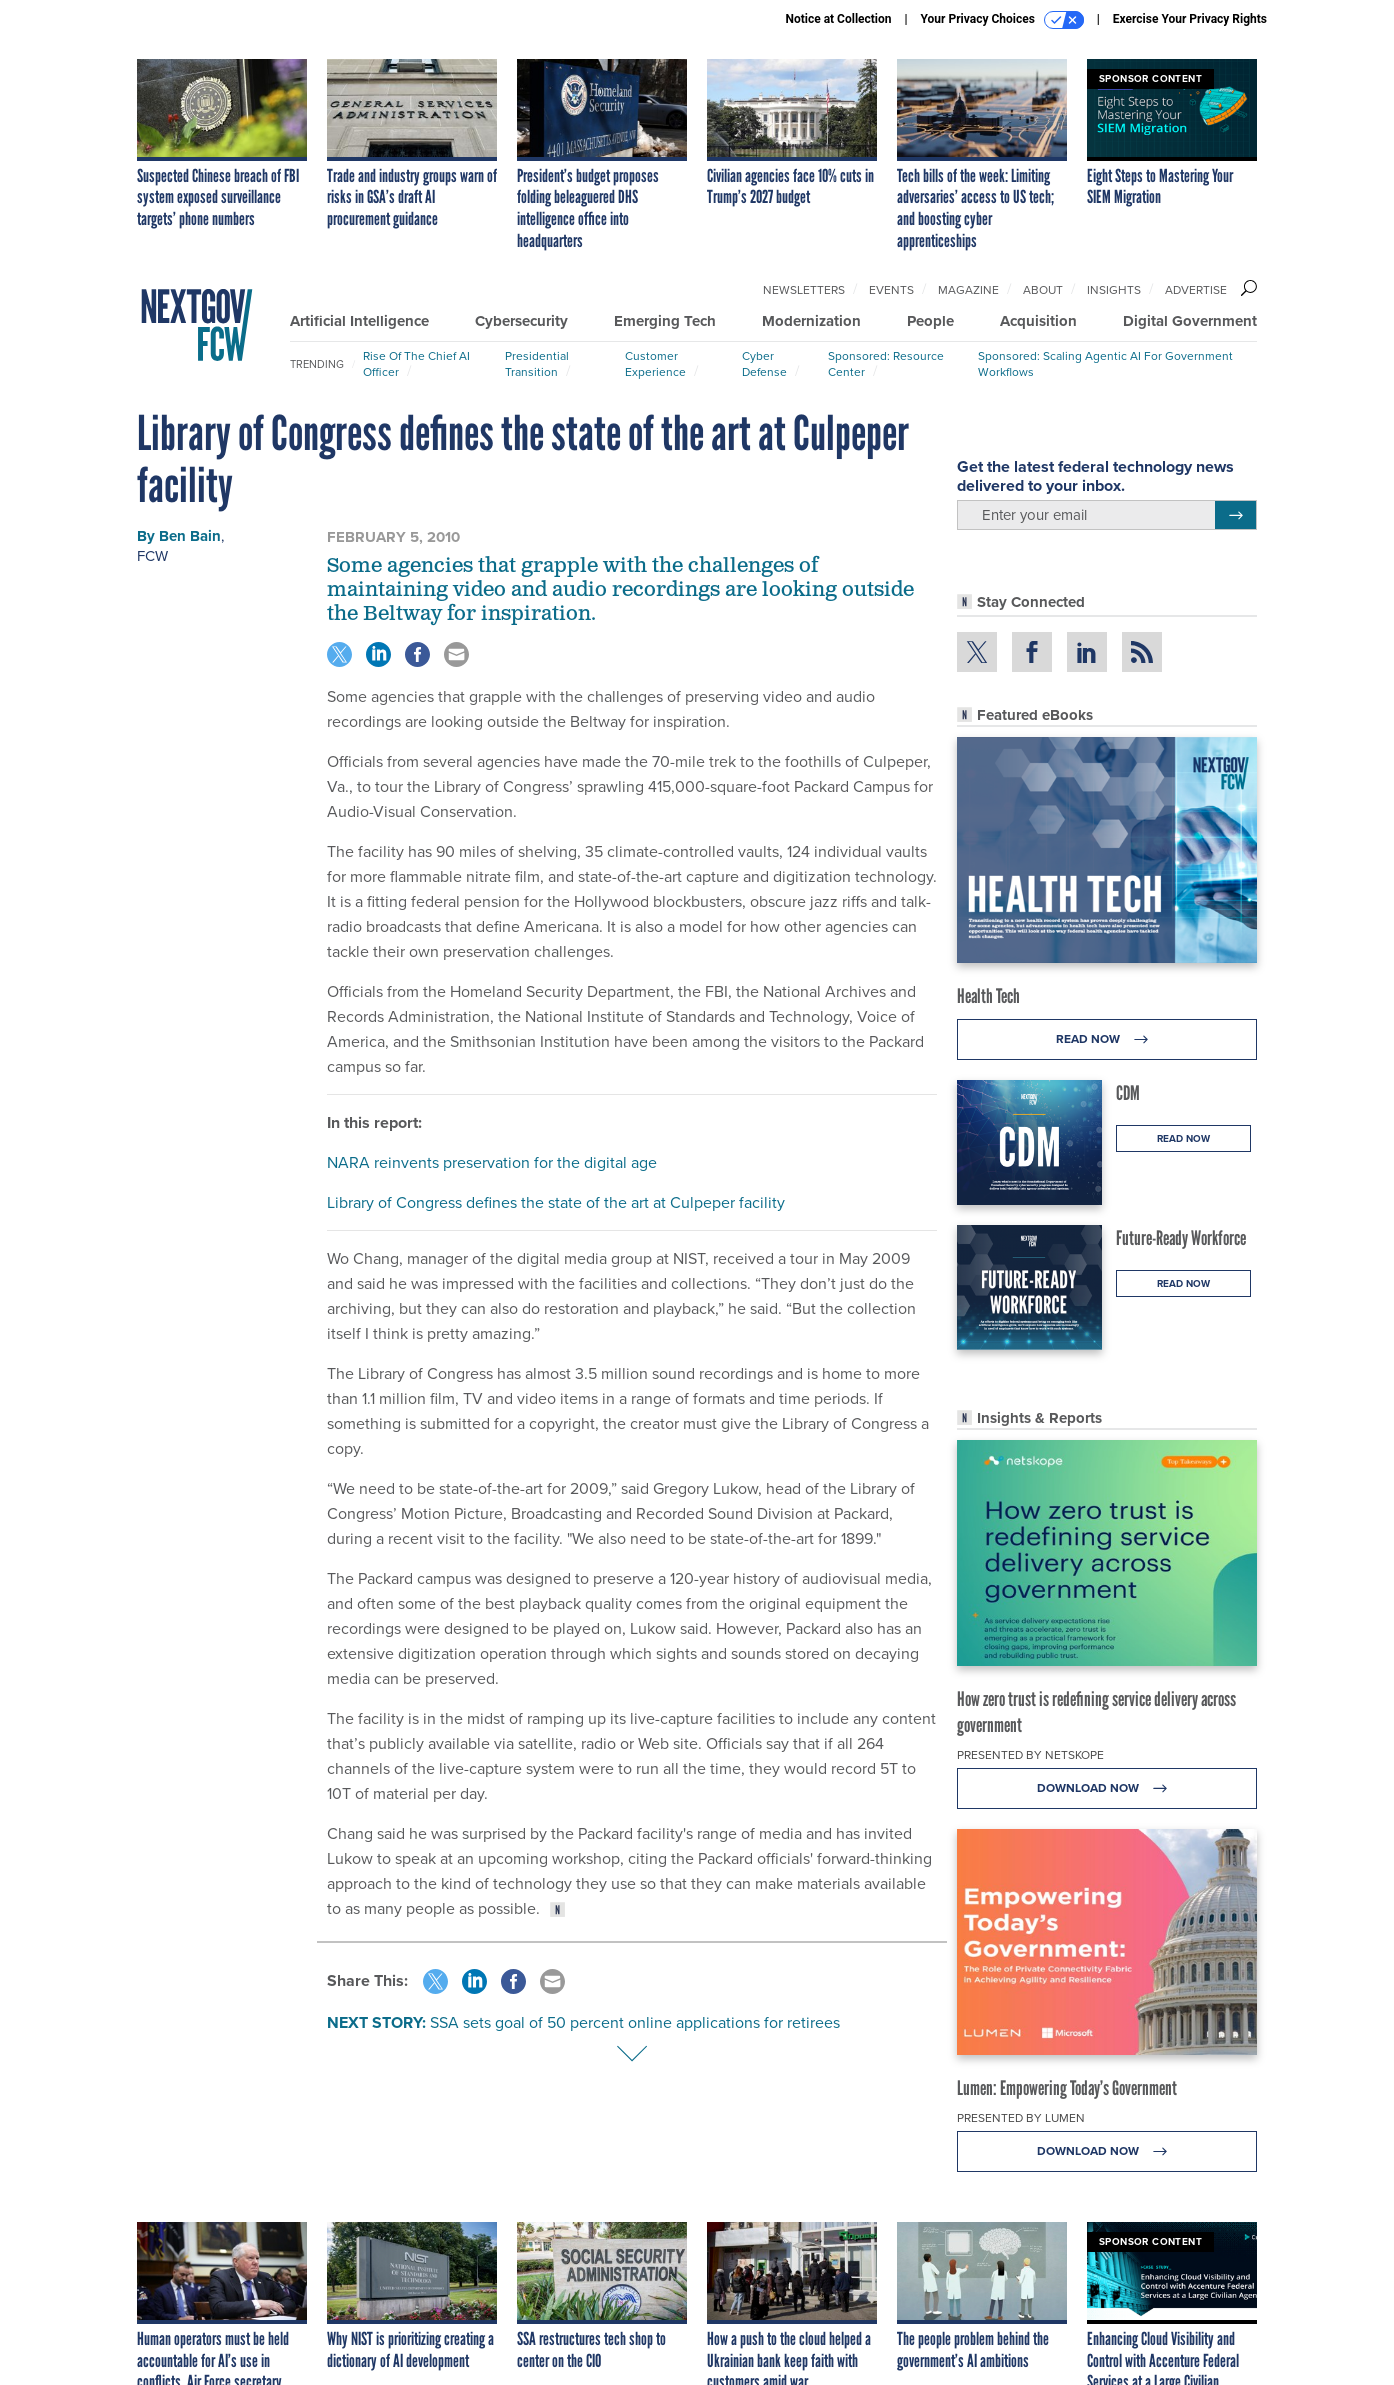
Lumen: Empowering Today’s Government (1067, 2088)
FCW (152, 556)
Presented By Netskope (1030, 1755)
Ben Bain (190, 536)
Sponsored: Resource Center (886, 364)
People (930, 321)
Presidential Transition (537, 364)
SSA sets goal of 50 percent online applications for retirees (635, 2022)
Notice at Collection (838, 19)
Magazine (968, 290)
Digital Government (1190, 321)
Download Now (1107, 1788)
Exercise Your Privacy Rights (1190, 19)
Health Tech (988, 996)
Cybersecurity (521, 321)
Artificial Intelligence (359, 321)
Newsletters (804, 290)
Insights (1114, 290)
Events (891, 290)
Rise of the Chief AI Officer (416, 364)
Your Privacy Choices (1002, 20)
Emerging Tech (665, 321)
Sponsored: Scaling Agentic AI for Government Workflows (1105, 364)
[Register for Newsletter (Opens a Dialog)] (1235, 515)
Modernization (811, 321)
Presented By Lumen (1021, 2118)
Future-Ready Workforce (1181, 1238)
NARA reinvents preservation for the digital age (492, 1162)
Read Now (1107, 1039)
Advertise (1196, 290)
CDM (1128, 1093)
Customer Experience (655, 364)
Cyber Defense (764, 364)
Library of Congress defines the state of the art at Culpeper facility (556, 1202)
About (1043, 290)
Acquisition (1038, 321)
